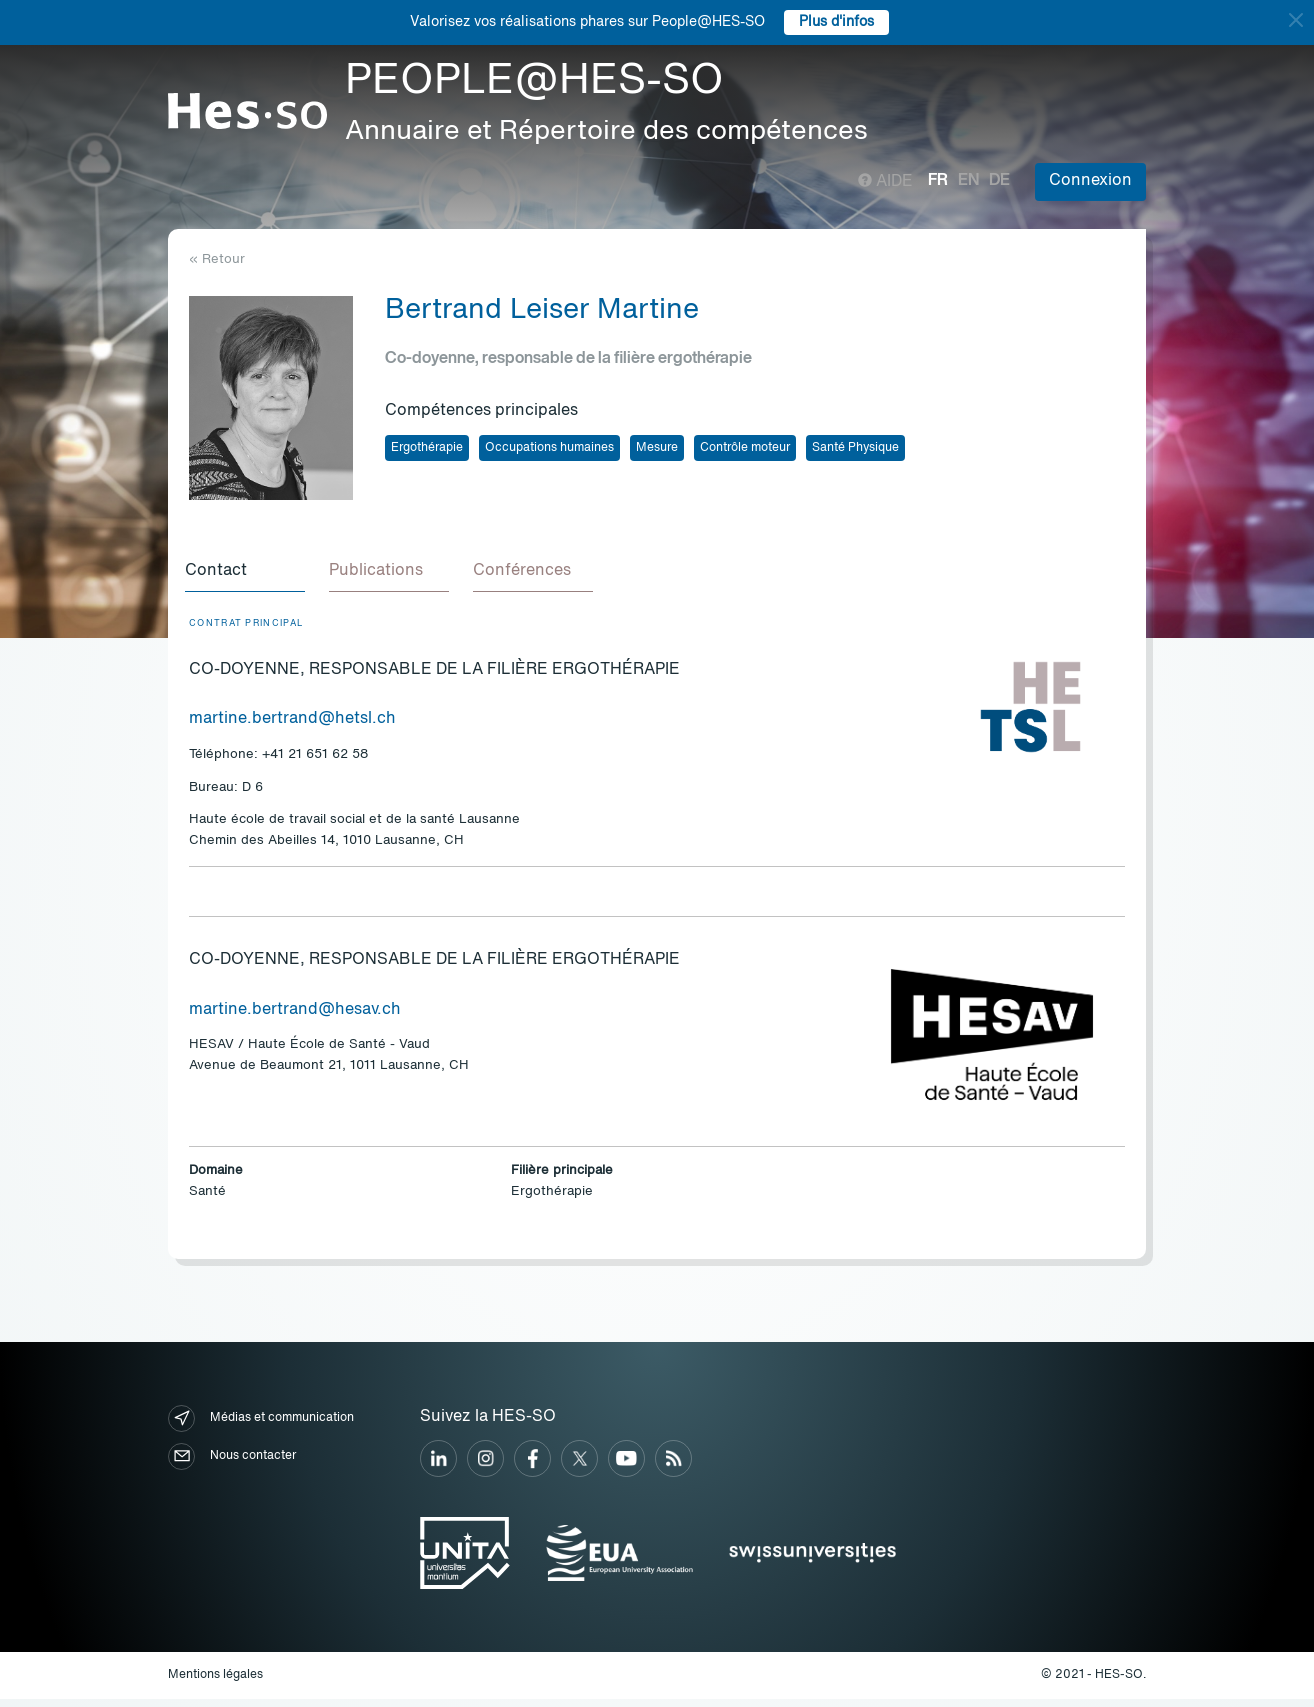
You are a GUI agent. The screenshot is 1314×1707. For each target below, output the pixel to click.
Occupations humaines (549, 448)
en (968, 181)
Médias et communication (261, 1426)
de (999, 181)
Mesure (657, 448)
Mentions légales (215, 1683)
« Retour (217, 259)
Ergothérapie (427, 448)
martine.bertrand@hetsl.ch (292, 727)
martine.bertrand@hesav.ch (295, 1018)
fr (938, 181)
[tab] (249, 576)
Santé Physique (855, 448)
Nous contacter (232, 1464)
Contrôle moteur (745, 448)
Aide (885, 182)
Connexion (1090, 181)
